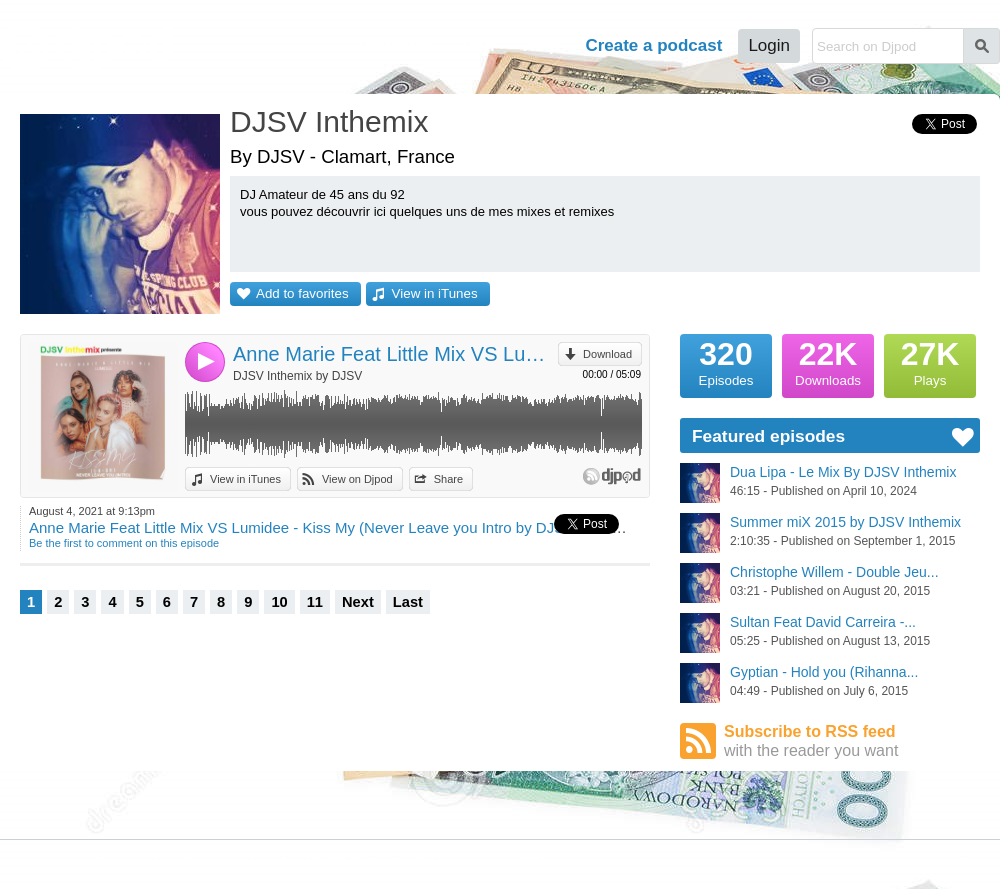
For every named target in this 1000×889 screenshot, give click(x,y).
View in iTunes (435, 293)
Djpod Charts (32, 798)
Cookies (254, 860)
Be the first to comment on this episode (124, 543)
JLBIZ (57, 860)
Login (769, 45)
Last (408, 602)
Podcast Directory (163, 798)
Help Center (513, 860)
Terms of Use (124, 860)
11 (315, 602)
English (980, 859)
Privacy (196, 860)
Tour (478, 45)
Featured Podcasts (46, 816)
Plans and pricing (340, 860)
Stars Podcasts (157, 816)
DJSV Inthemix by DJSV (297, 376)
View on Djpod (357, 479)
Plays (930, 361)
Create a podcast (653, 45)
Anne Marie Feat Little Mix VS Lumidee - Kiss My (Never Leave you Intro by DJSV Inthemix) (395, 354)
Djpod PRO (433, 860)
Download (607, 354)
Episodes (726, 361)
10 (279, 602)
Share (448, 479)
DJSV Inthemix (329, 121)
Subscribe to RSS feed (852, 741)
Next (358, 602)
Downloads (828, 361)
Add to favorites (302, 293)
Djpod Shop (269, 798)
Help (541, 45)
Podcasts (396, 45)
